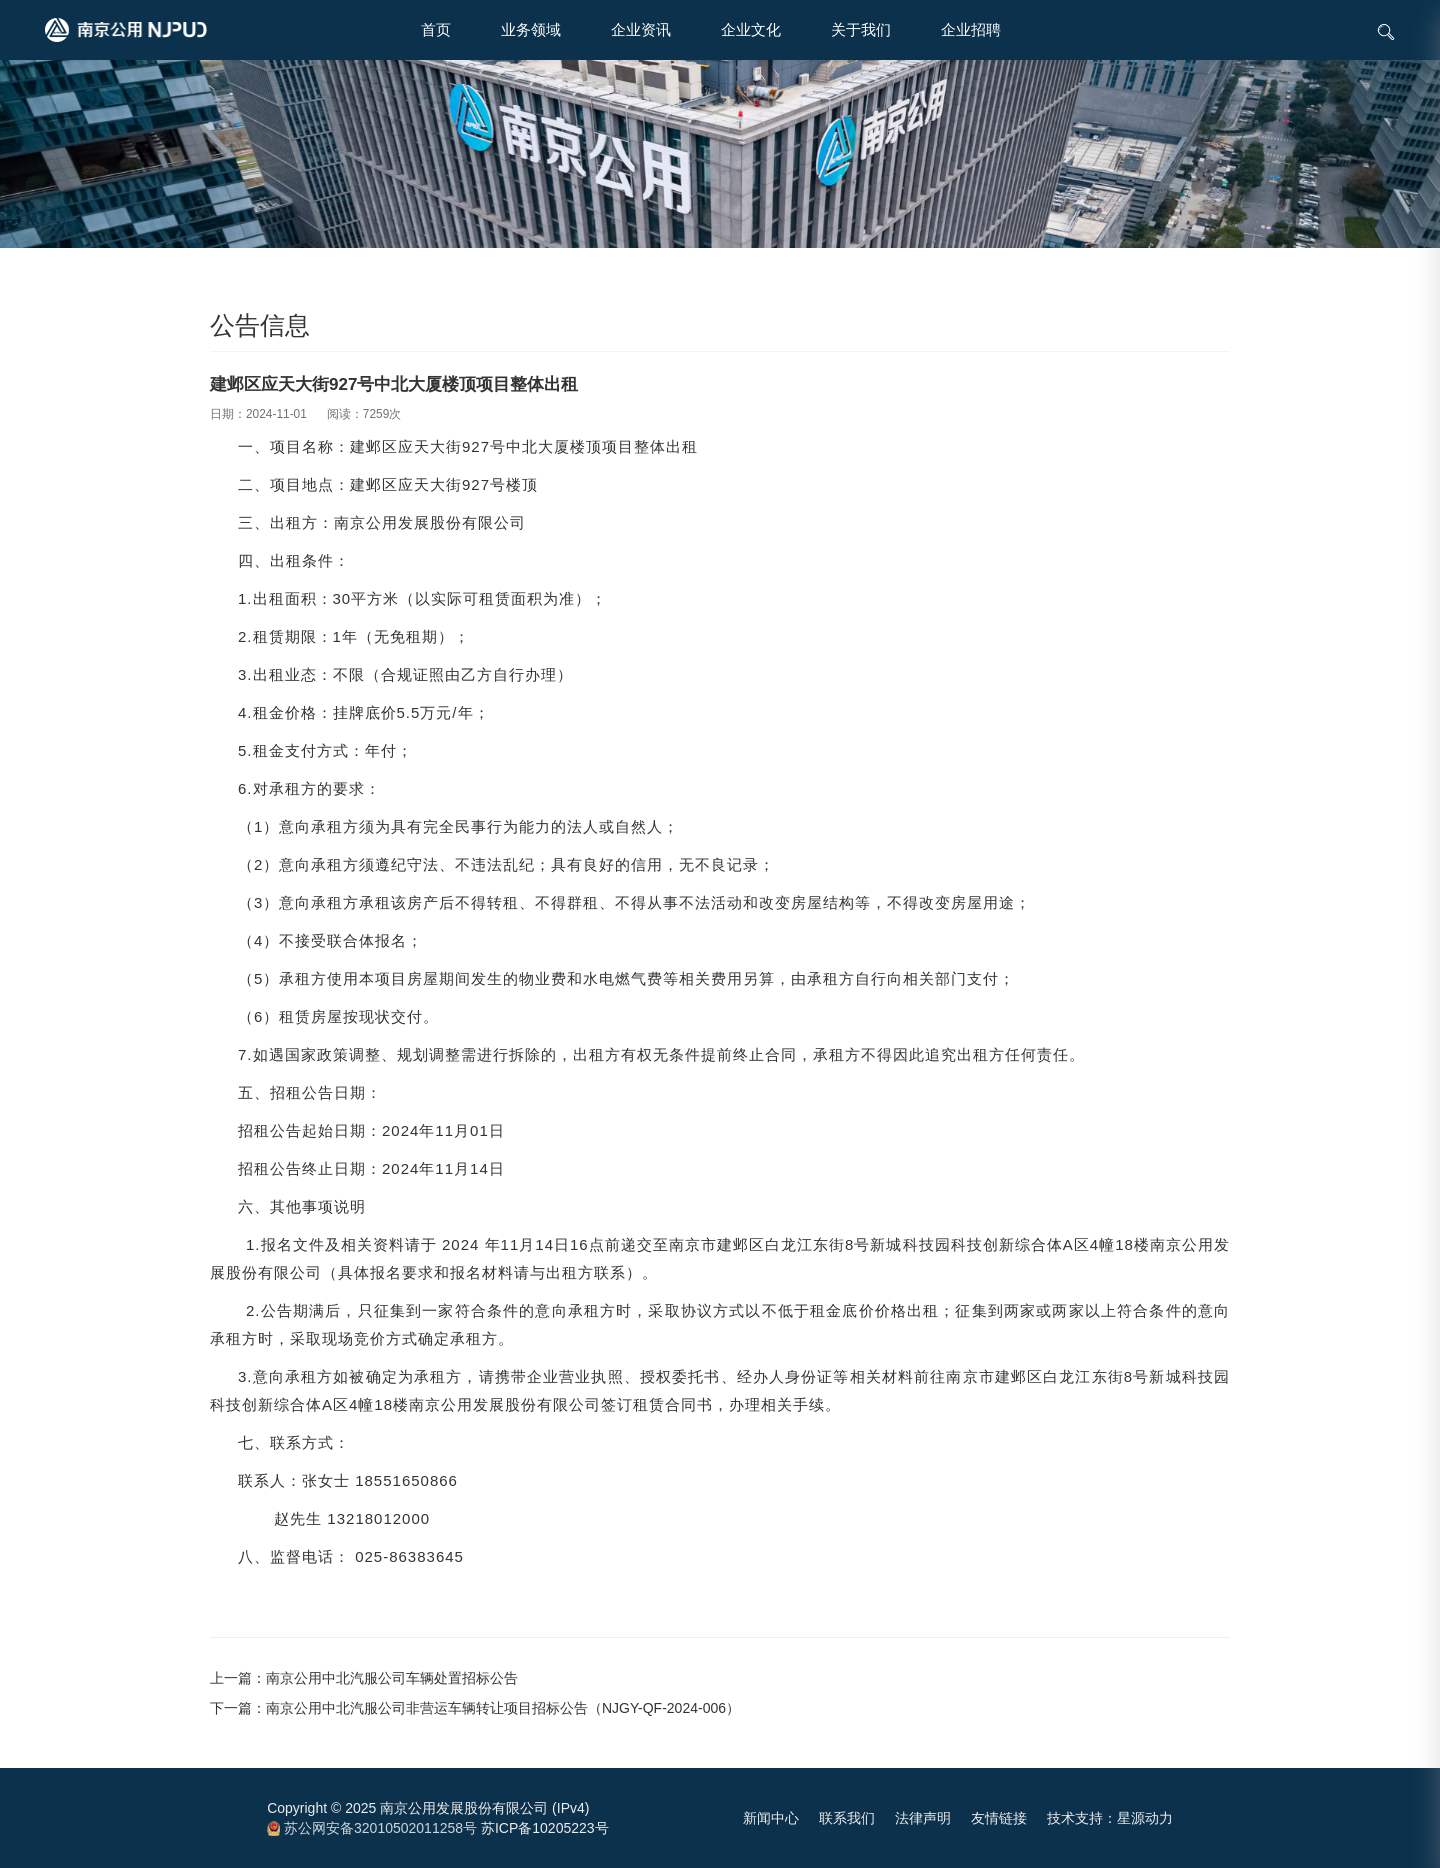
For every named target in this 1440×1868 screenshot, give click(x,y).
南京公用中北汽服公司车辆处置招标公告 (392, 1678)
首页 (436, 29)
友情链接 (999, 1818)
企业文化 (751, 29)
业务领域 (531, 29)
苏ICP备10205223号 (545, 1828)
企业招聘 (971, 29)
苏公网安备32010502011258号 (372, 1828)
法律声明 (923, 1818)
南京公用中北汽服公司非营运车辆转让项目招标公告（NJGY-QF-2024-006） (503, 1708)
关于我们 (861, 29)
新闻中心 (771, 1818)
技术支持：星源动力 (1110, 1818)
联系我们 (847, 1818)
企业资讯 (641, 29)
